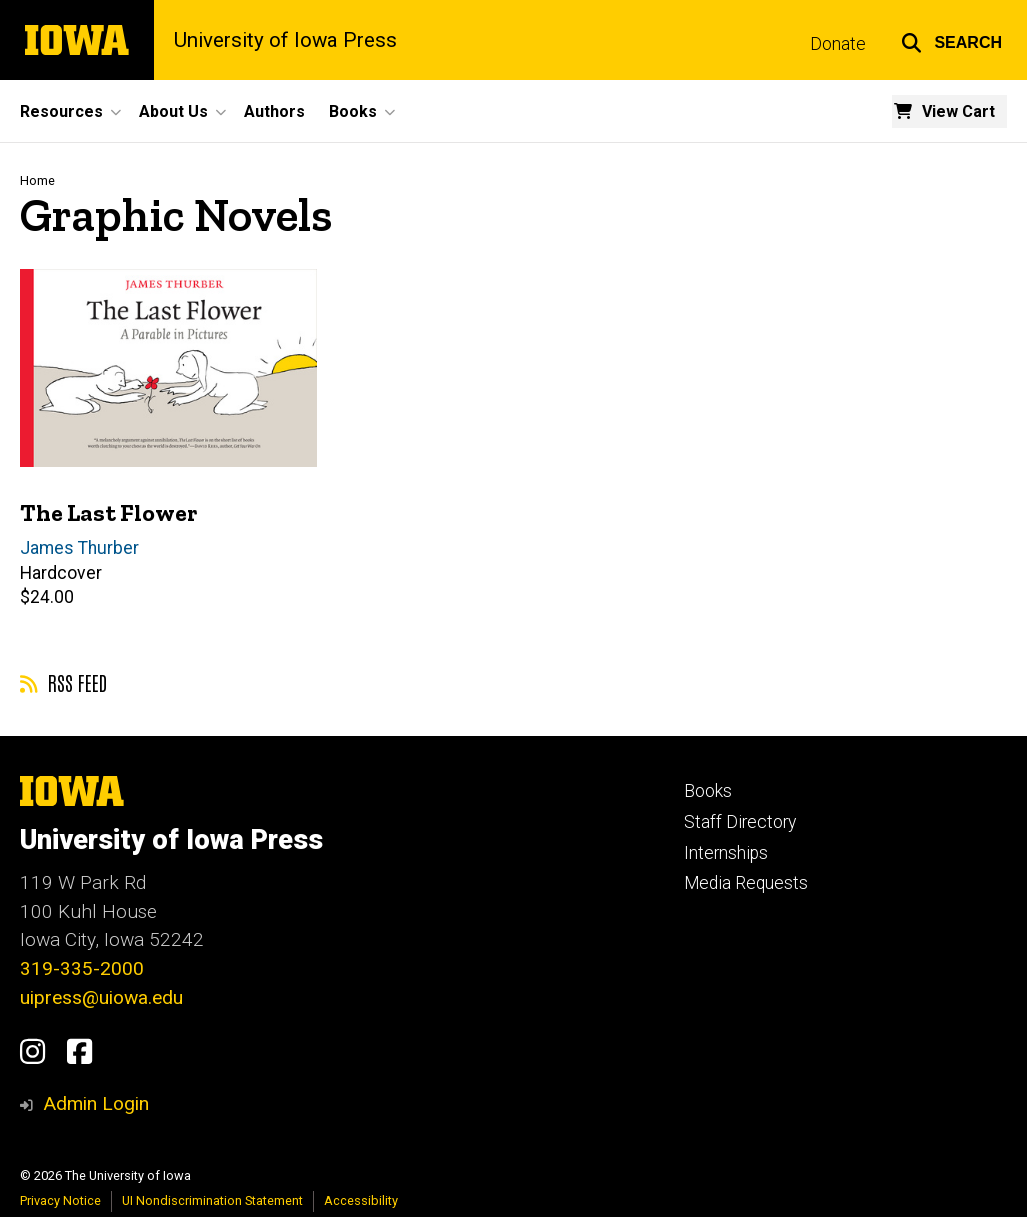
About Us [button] (173, 111)
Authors (274, 111)
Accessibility (361, 1200)
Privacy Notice (60, 1200)
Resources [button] (61, 111)
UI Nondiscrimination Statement (212, 1200)
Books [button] (353, 111)
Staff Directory (740, 822)
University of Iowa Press (285, 40)
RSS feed (63, 682)
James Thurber (79, 548)
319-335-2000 (82, 968)
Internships (726, 853)
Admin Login (96, 1103)
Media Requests (746, 883)
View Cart (958, 111)
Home (37, 180)
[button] (951, 40)
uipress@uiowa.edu (101, 997)
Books (708, 791)
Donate (838, 44)
